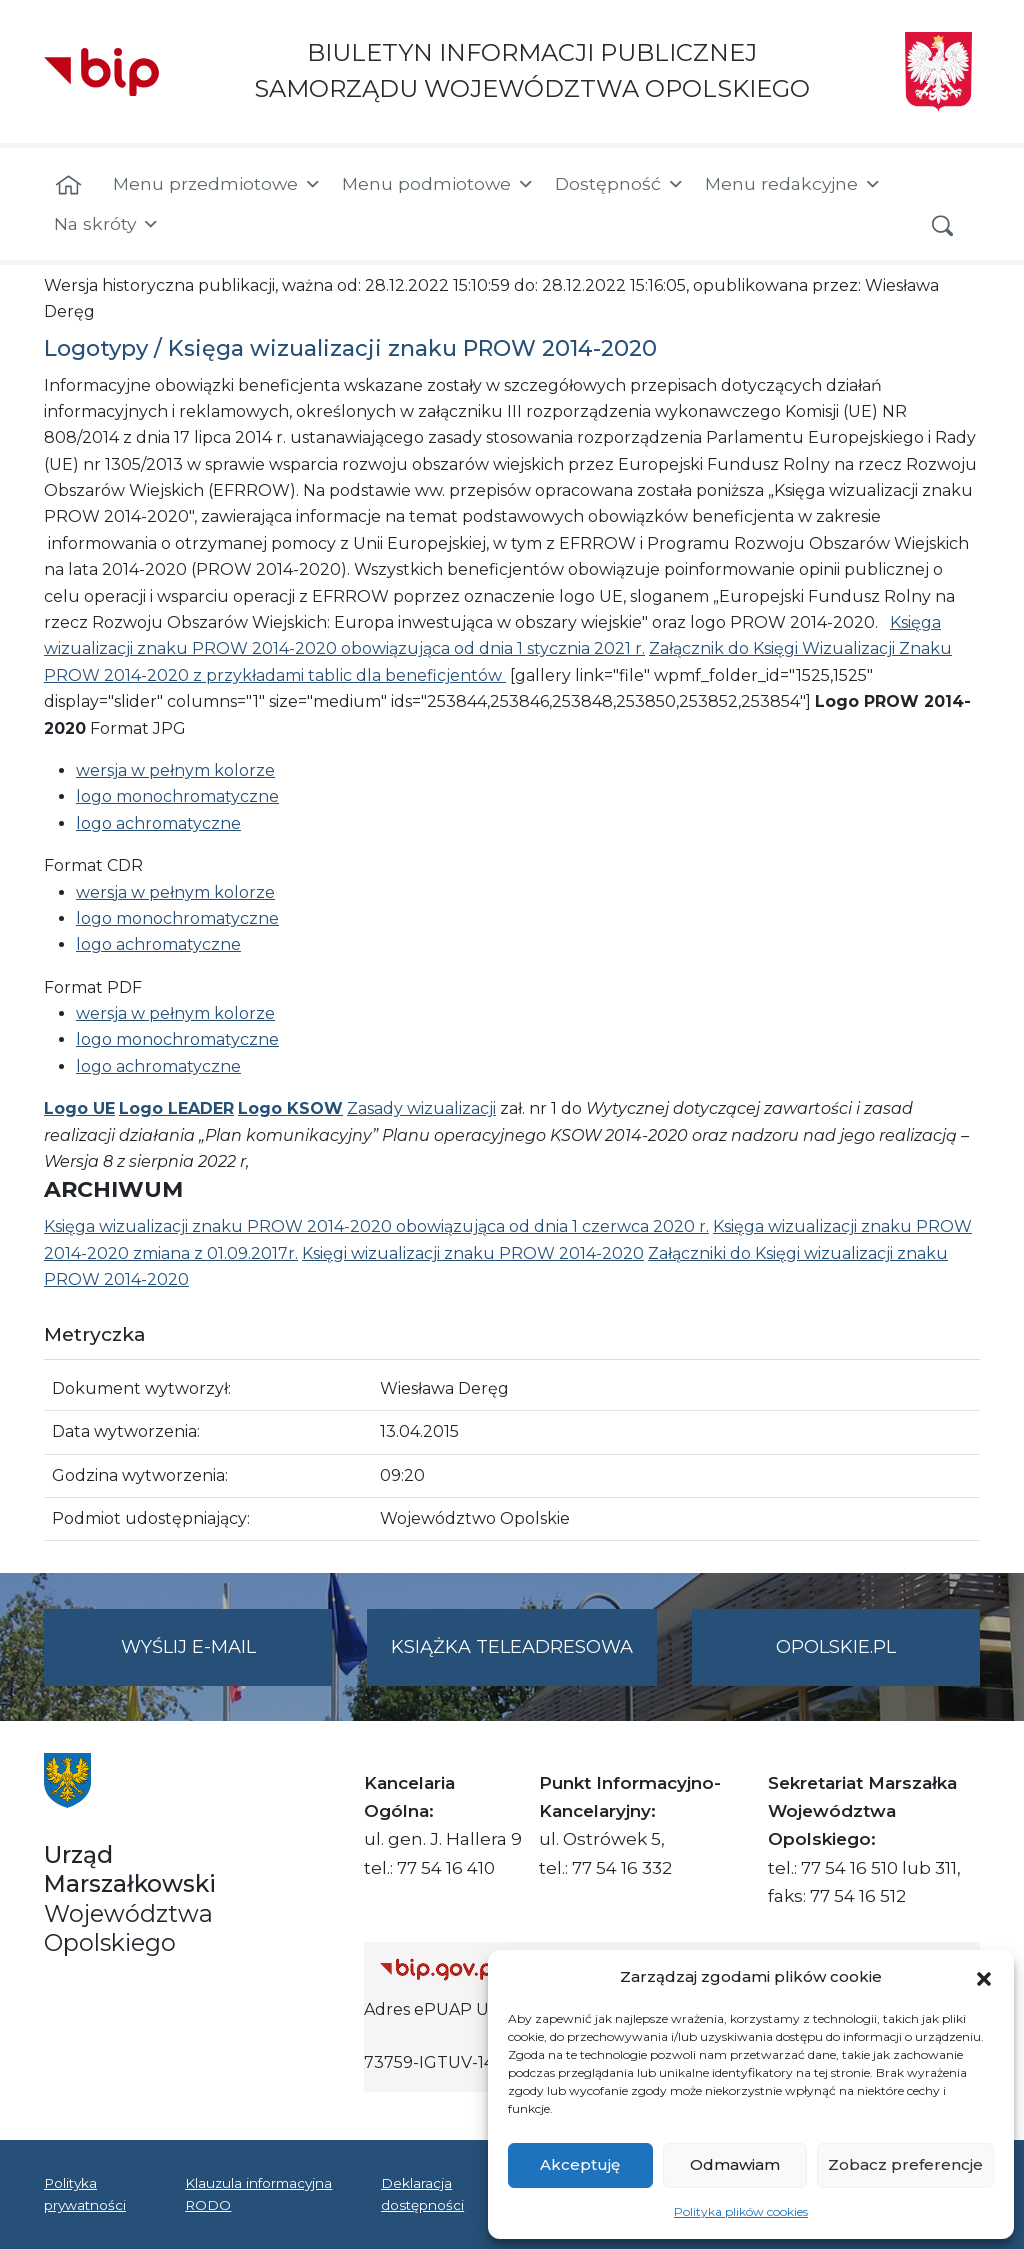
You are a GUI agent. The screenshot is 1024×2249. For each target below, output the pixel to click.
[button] (984, 1977)
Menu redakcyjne (793, 184)
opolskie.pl (836, 1647)
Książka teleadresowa (512, 1647)
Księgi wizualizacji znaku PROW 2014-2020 (473, 1253)
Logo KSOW (290, 1108)
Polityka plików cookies (741, 2211)
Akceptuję (580, 2164)
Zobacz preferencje (905, 2164)
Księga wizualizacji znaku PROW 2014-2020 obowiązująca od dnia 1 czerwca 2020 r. (376, 1226)
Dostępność (620, 184)
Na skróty (107, 224)
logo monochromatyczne (177, 796)
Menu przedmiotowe (217, 184)
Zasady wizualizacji (421, 1108)
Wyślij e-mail (227, 1659)
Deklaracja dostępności (422, 2194)
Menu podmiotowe (438, 184)
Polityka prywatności (85, 2194)
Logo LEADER (176, 1108)
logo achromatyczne (158, 823)
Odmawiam (735, 2164)
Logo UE (79, 1108)
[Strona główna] (68, 186)
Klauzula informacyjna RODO (258, 2194)
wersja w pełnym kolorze (175, 770)
